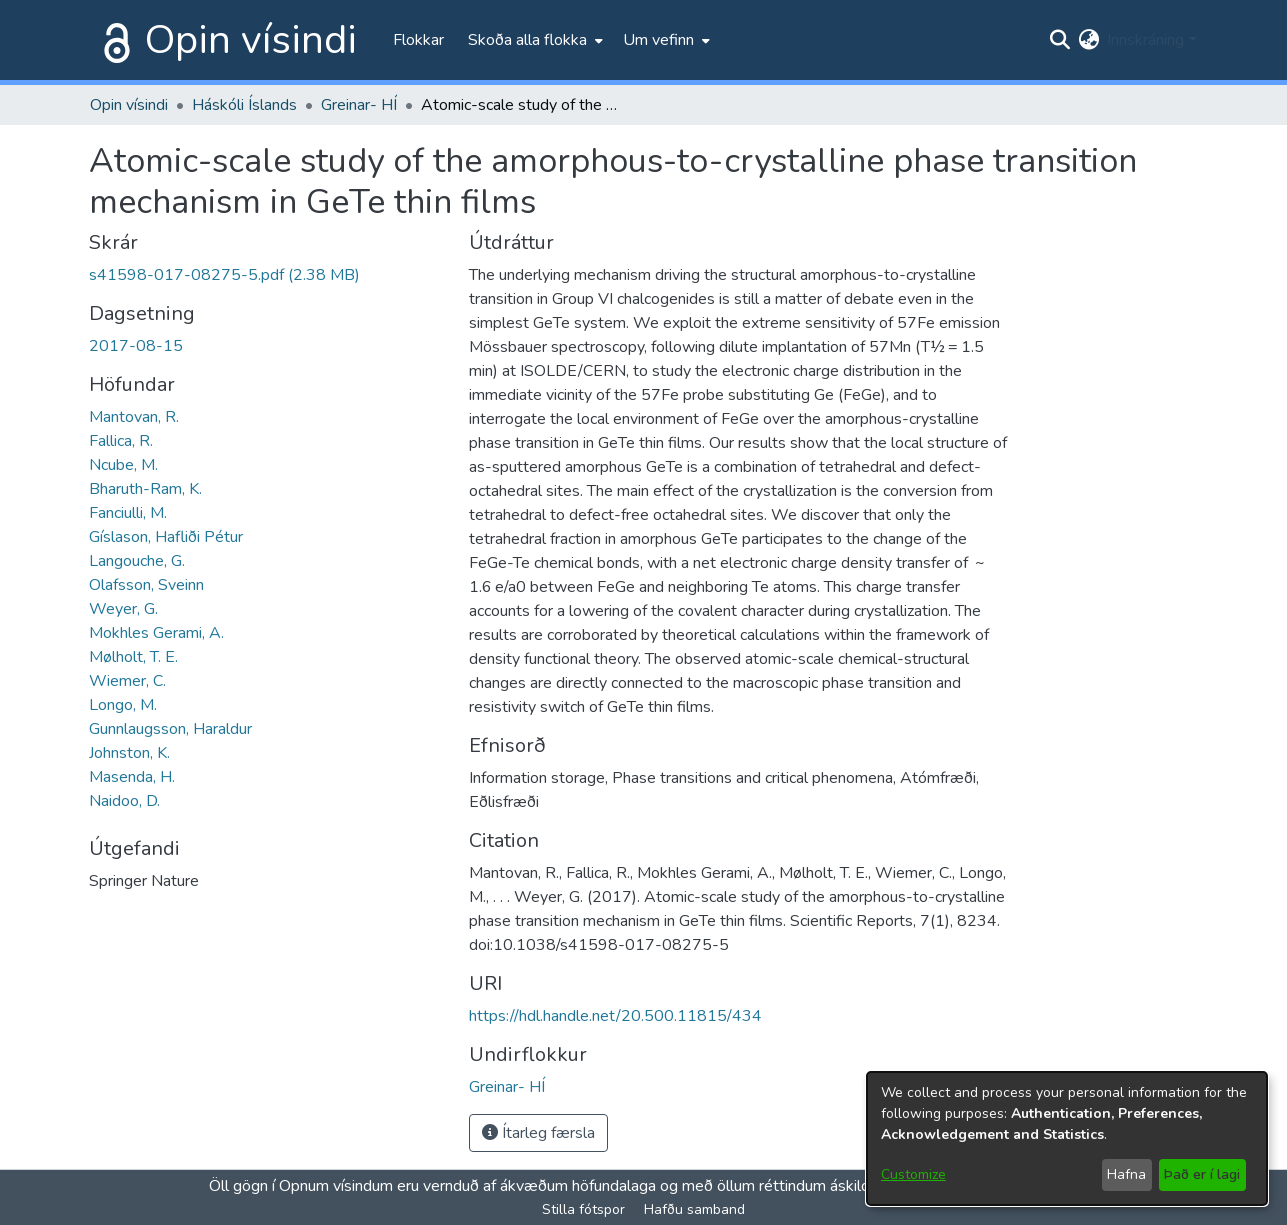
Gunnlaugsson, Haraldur (170, 729)
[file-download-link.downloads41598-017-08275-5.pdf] (224, 275)
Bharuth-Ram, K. (145, 489)
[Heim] (113, 40)
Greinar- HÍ (359, 105)
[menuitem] (533, 40)
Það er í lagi (1202, 1174)
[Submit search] (1059, 40)
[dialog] (1067, 1138)
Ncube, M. (123, 465)
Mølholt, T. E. (133, 657)
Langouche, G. (137, 561)
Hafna (1126, 1174)
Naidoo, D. (124, 801)
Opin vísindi (251, 40)
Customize (913, 1174)
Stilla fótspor (583, 1209)
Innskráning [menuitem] (1145, 40)
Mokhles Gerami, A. (156, 633)
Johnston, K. (129, 753)
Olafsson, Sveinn (146, 585)
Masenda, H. (132, 777)
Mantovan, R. (134, 417)
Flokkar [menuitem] (418, 40)
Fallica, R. (121, 441)
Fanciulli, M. (128, 513)
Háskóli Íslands (244, 105)
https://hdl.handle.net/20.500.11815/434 (615, 1016)
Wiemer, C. (127, 681)
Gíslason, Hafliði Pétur (166, 537)
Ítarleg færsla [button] (538, 1133)
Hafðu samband (694, 1209)
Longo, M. (123, 705)
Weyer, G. (123, 609)
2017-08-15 (136, 346)
